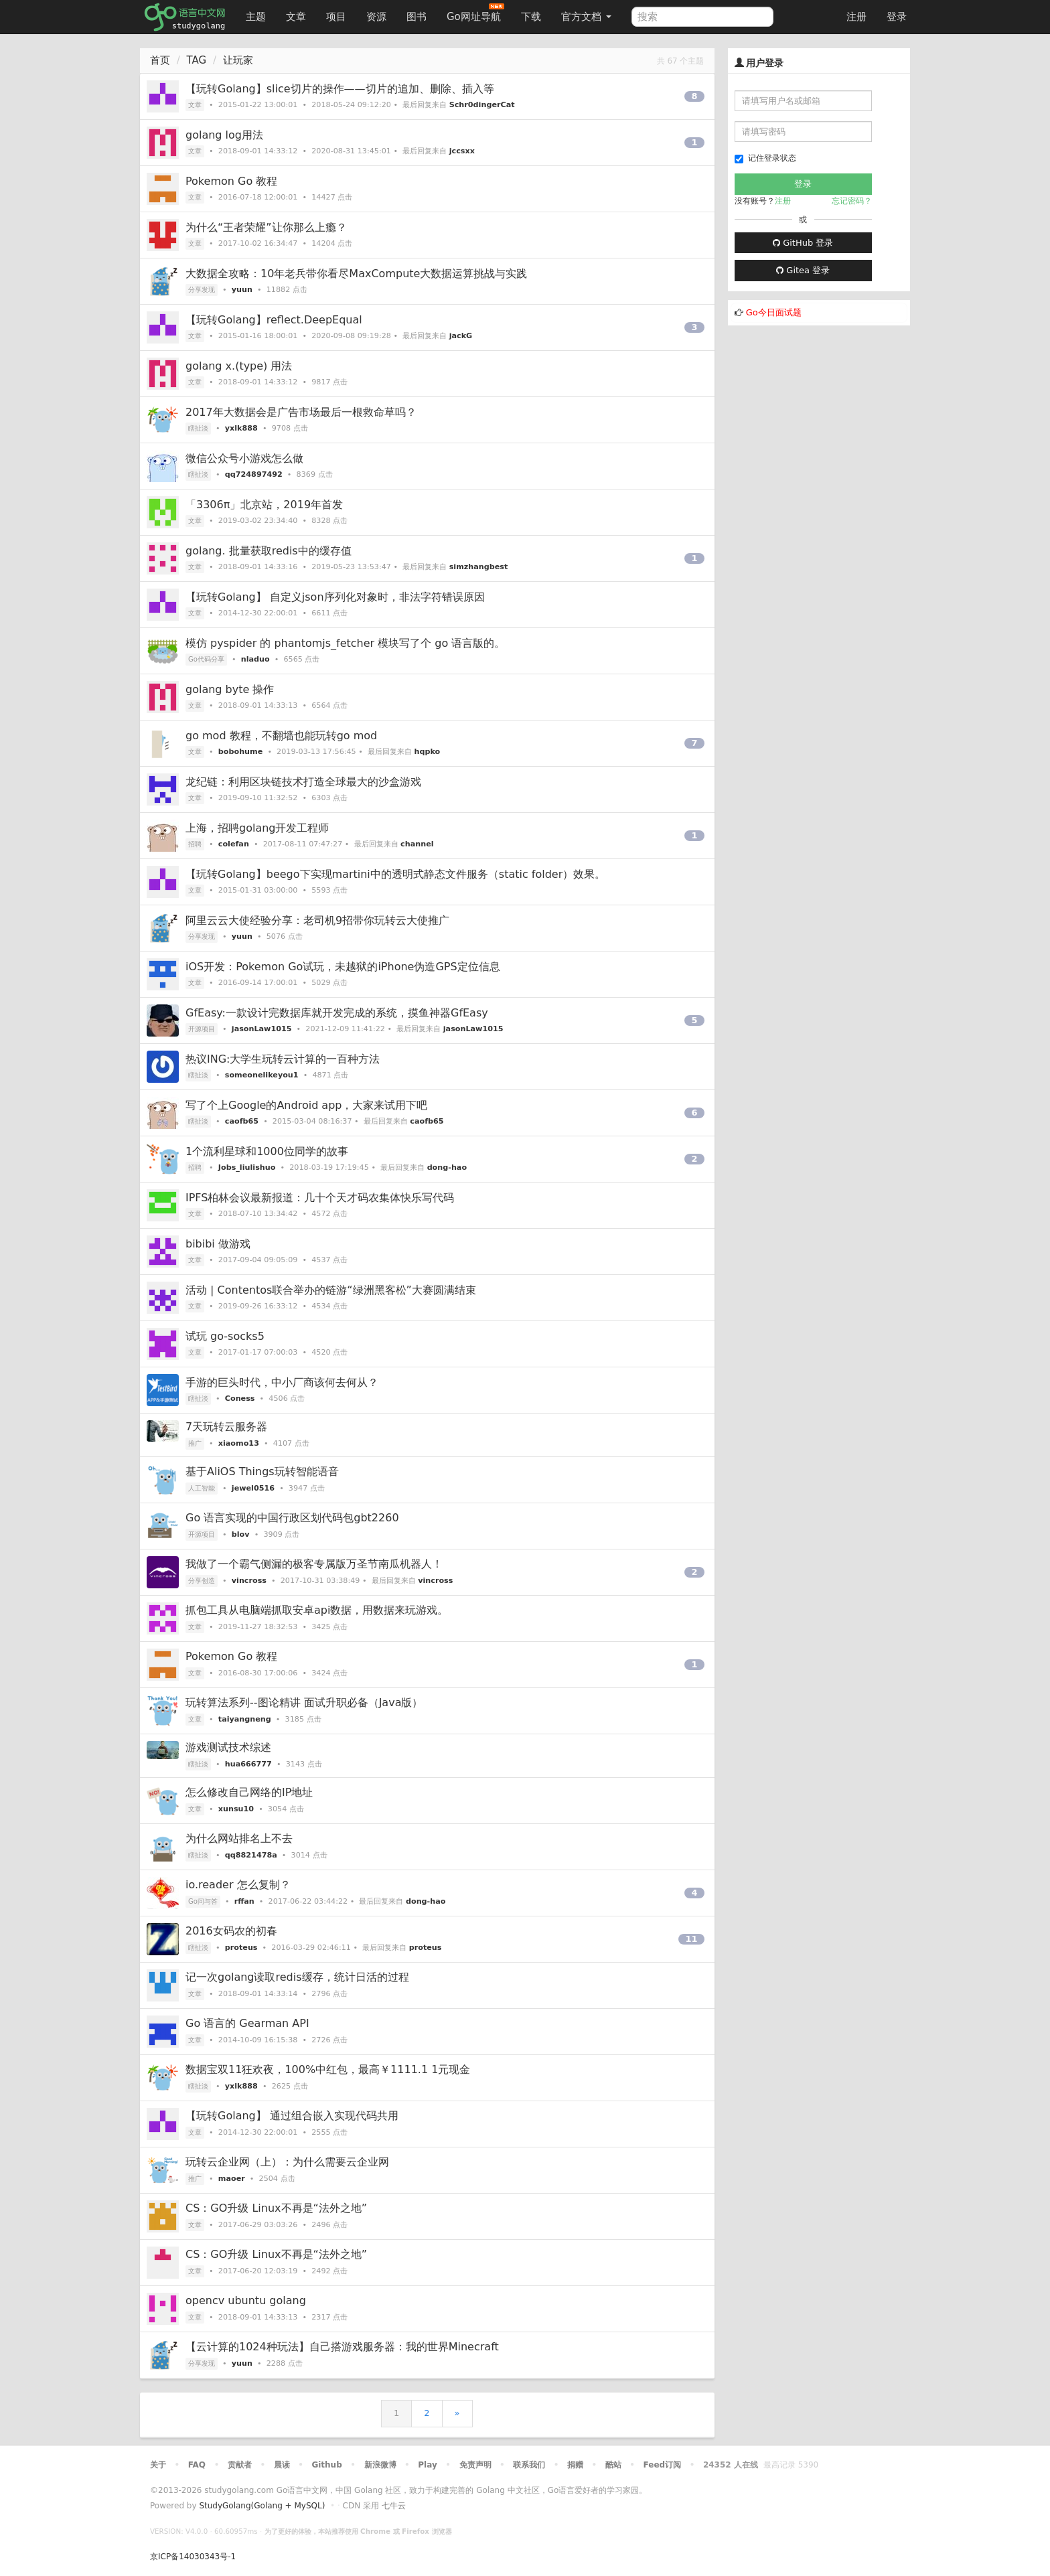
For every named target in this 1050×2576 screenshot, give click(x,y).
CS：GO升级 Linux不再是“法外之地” (276, 2208)
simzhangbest (478, 566)
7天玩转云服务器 (226, 1426)
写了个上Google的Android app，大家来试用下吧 (306, 1105)
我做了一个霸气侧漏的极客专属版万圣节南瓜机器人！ (314, 1564)
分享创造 (201, 1580)
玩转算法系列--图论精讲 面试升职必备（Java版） (304, 1702)
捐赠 (575, 2465)
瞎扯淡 (198, 428)
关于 (158, 2465)
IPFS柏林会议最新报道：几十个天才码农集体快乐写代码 (319, 1197)
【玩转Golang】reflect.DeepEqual (273, 319)
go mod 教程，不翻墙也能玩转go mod (281, 735)
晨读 (282, 2465)
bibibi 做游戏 (217, 1243)
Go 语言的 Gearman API (247, 2023)
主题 (256, 17)
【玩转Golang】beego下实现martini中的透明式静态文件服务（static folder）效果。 (395, 874)
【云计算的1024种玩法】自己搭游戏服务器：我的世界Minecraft (342, 2346)
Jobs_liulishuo (247, 1167)
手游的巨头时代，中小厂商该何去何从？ (281, 1382)
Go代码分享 (206, 659)
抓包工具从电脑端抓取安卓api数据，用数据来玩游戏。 (316, 1610)
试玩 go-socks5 (225, 1336)
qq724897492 (254, 474)
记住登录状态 (765, 158)
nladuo (255, 659)
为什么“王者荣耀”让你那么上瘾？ (266, 227)
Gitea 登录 (803, 270)
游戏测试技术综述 (228, 1747)
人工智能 (201, 1488)
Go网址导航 (475, 13)
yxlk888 (241, 428)
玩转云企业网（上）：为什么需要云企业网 (287, 2161)
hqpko (428, 751)
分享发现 (201, 289)
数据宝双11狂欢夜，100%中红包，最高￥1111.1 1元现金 (327, 2069)
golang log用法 (224, 135)
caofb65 (241, 1121)
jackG (461, 335)
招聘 (195, 844)
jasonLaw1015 (262, 1029)
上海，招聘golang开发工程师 (257, 828)
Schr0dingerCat (482, 104)
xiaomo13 (238, 1443)
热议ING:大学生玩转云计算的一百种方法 (282, 1059)
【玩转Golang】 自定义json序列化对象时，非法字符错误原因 (335, 597)
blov (241, 1534)
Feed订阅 (663, 2465)
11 (691, 1939)
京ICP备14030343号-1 (193, 2556)
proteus (241, 1947)
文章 (296, 17)
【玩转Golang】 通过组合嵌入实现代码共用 (291, 2115)
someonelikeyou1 (262, 1075)
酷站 (613, 2465)
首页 (160, 60)
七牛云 (394, 2505)
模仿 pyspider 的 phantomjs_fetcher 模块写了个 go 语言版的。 (345, 643)
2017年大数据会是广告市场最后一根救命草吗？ (301, 412)
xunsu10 (236, 1809)
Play (427, 2465)
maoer (231, 2178)
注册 (856, 17)
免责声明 (475, 2465)
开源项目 (201, 1029)
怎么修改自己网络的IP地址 (249, 1792)
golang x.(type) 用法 (238, 366)
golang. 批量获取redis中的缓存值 (268, 550)
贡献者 (240, 2465)
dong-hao (447, 1167)
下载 (531, 17)
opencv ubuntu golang (245, 2300)
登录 (897, 17)
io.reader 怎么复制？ (238, 1884)
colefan (233, 844)
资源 (376, 17)
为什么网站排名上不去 (239, 1838)
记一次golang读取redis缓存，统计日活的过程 (297, 1977)
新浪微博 (380, 2465)
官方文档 (586, 17)
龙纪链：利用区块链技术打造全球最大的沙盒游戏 (303, 781)
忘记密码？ (852, 201)
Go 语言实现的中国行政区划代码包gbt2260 (292, 1517)
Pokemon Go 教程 (231, 181)
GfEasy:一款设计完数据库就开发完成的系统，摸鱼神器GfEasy (336, 1012)
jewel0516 (253, 1488)
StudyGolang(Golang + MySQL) (262, 2505)
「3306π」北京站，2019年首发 (264, 504)
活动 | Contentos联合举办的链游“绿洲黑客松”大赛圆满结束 (330, 1290)
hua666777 (248, 1764)
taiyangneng (244, 1719)
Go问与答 (203, 1901)
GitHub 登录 (803, 243)
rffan (244, 1901)
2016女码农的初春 (231, 1930)
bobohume (240, 751)
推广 (195, 1443)
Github (326, 2465)
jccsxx (462, 151)
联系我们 (529, 2465)
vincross (249, 1580)
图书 (416, 17)
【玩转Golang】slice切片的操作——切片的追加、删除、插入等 (339, 88)
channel (416, 844)
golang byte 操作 (229, 689)
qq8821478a (251, 1855)
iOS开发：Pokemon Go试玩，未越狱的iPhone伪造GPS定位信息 (342, 966)
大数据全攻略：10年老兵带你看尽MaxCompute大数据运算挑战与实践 (356, 273)
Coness (240, 1398)
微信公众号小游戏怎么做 (244, 458)
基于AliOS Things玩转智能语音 (262, 1471)
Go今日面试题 (774, 312)
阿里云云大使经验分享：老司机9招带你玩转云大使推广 (317, 920)
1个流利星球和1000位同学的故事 (266, 1151)
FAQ (197, 2465)
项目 (336, 17)
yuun (242, 289)
